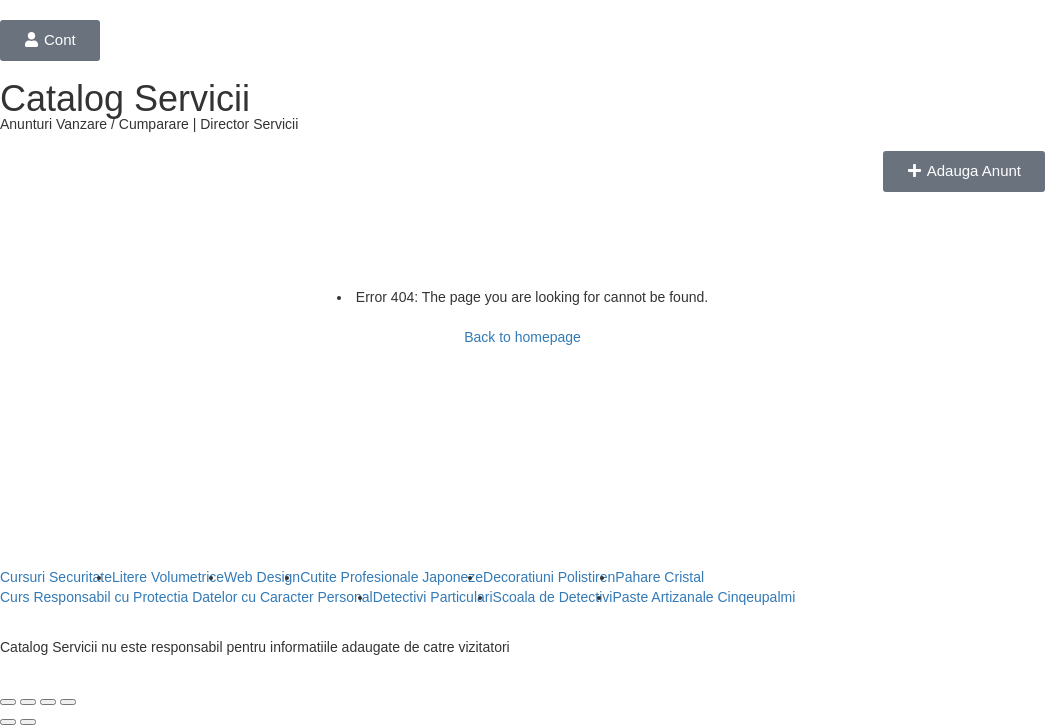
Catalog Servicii (125, 98)
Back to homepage (522, 337)
